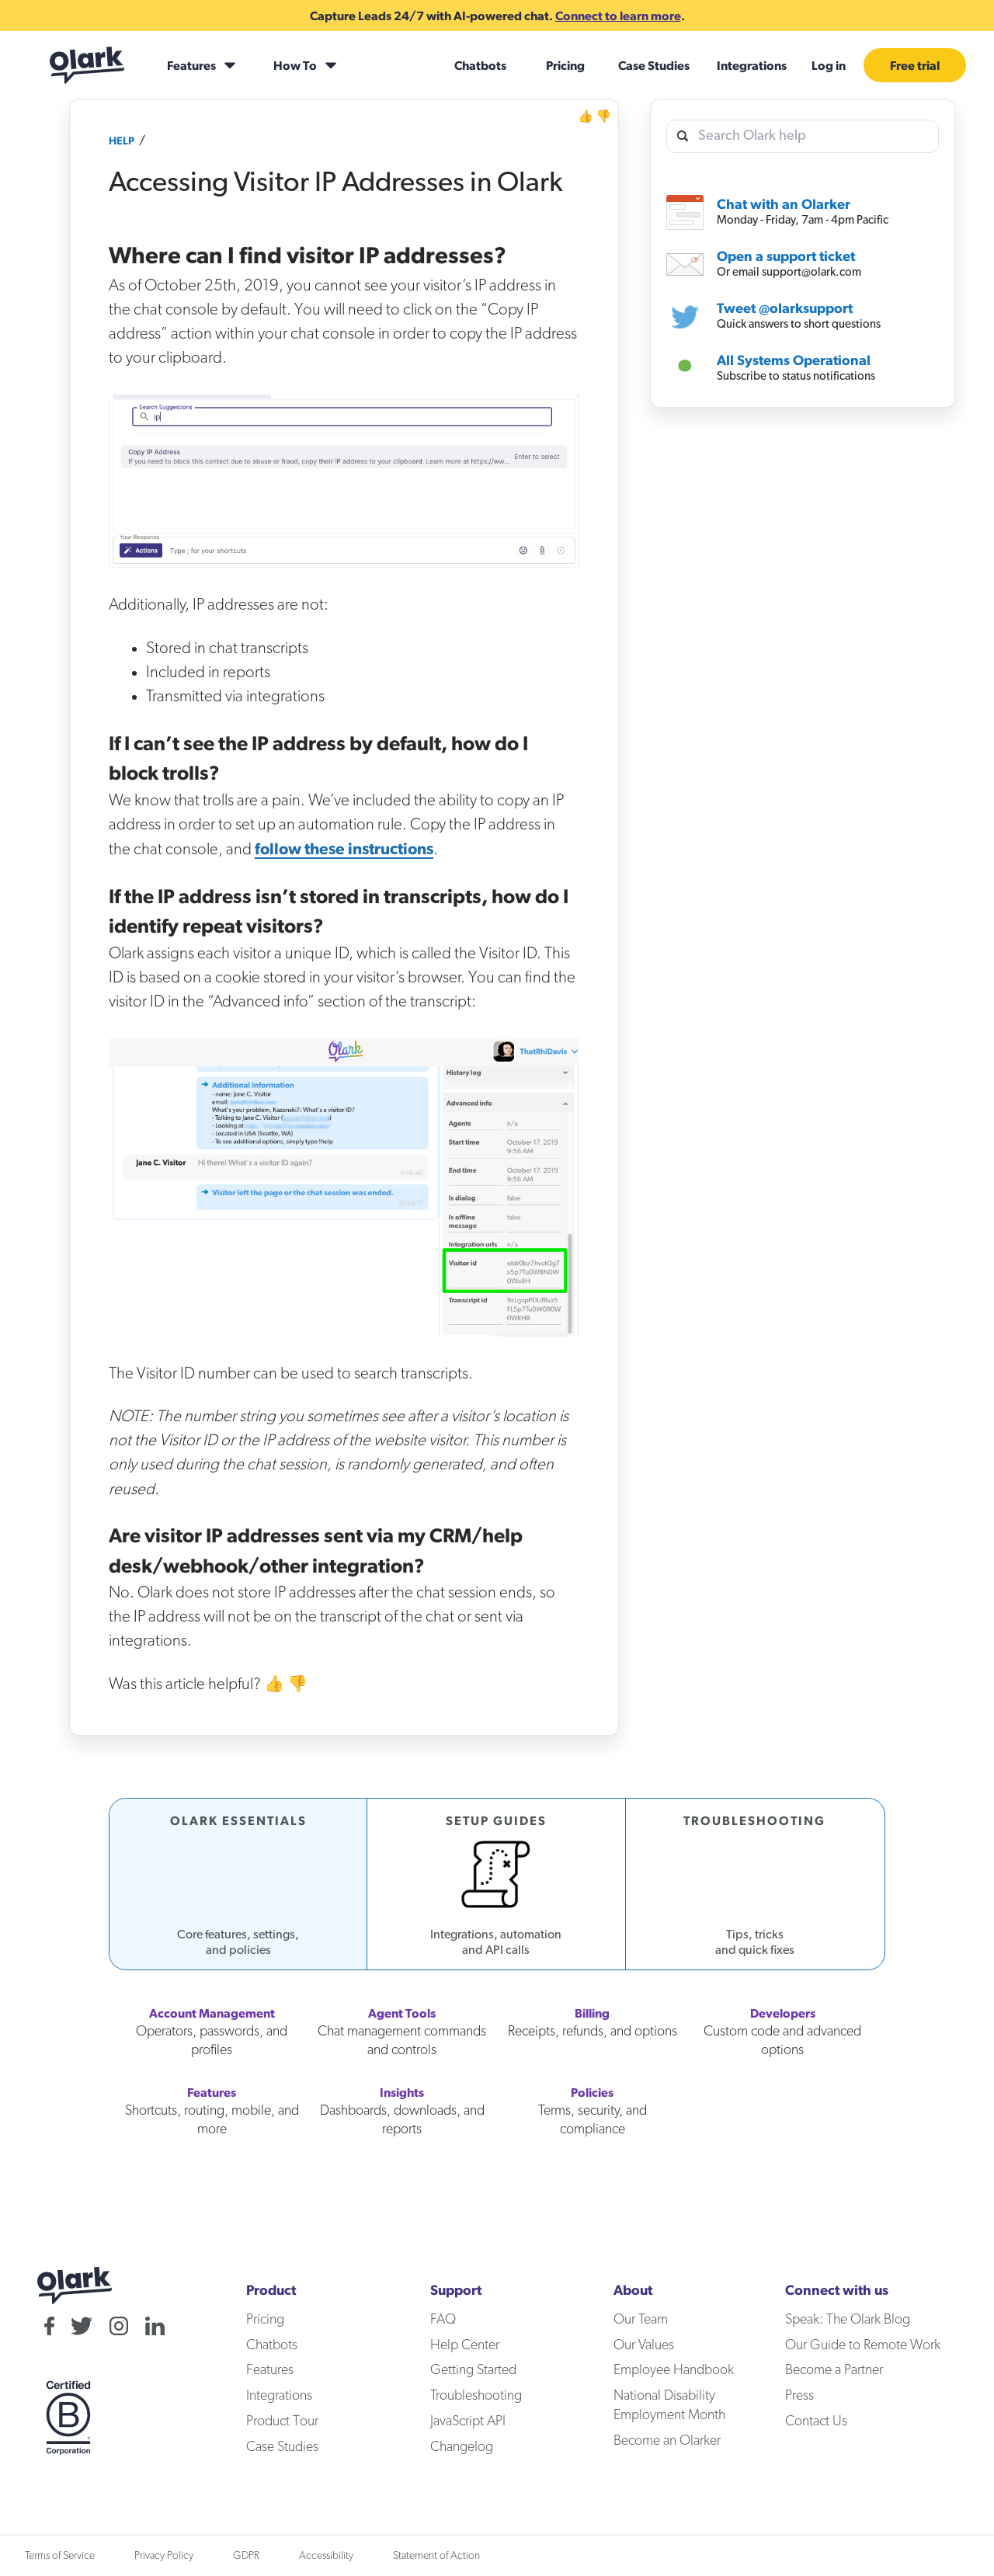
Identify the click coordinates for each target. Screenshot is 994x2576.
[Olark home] (87, 65)
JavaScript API (468, 2421)
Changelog (461, 2447)
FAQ (443, 2320)
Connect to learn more (618, 16)
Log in (829, 65)
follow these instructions (344, 848)
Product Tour (282, 2421)
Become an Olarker (667, 2441)
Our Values (643, 2345)
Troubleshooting (476, 2396)
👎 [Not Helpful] (603, 116)
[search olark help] (802, 136)
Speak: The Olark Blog (847, 2320)
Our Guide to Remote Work (862, 2345)
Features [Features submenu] (191, 65)
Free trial (915, 65)
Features (270, 2370)
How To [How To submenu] (295, 65)
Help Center (464, 2345)
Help (121, 140)
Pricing (565, 65)
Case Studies (654, 65)
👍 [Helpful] (585, 116)
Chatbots (480, 65)
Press (799, 2396)
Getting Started (473, 2370)
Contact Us (816, 2421)
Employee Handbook (673, 2370)
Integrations (752, 65)
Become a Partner (834, 2370)
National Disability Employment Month (669, 2405)
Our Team (640, 2320)
